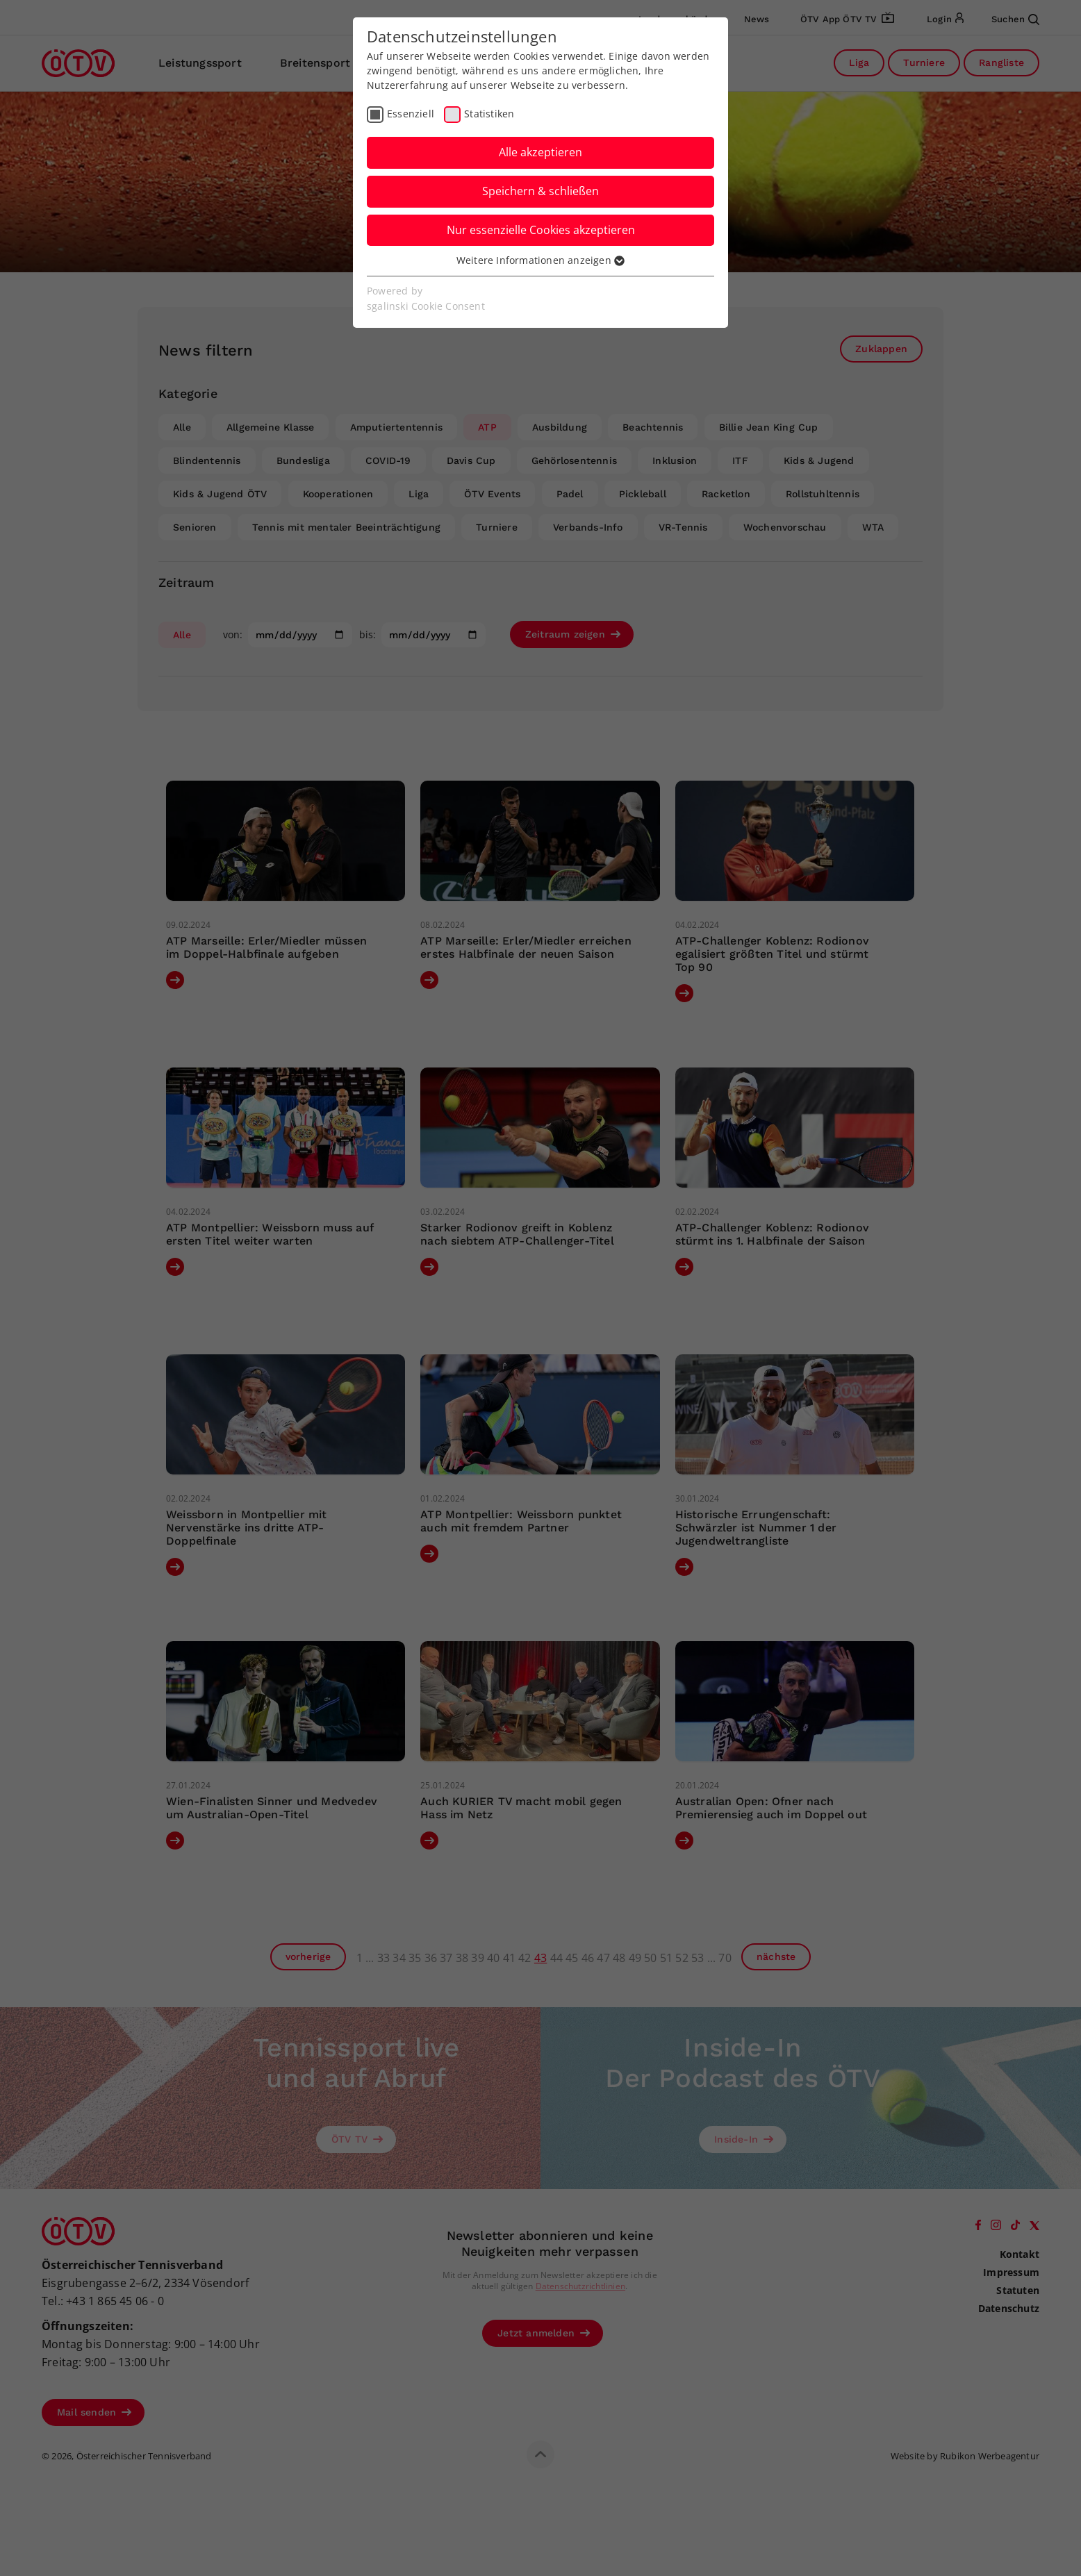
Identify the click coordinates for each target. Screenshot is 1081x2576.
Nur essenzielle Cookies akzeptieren (541, 230)
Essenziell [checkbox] (410, 113)
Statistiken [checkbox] (489, 113)
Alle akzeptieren (540, 152)
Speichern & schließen (540, 191)
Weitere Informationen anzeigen (540, 260)
